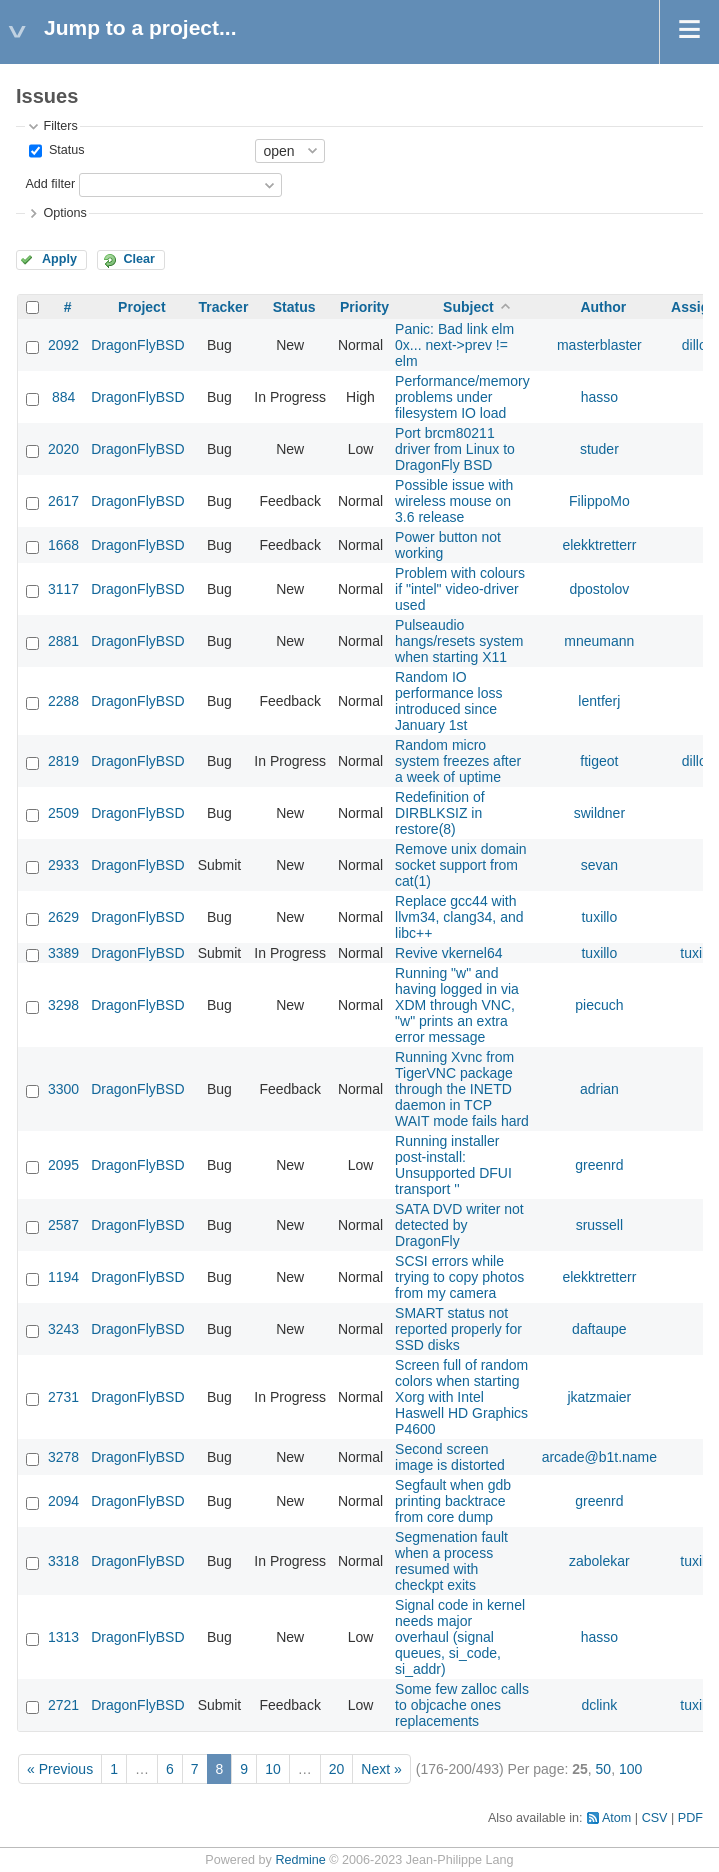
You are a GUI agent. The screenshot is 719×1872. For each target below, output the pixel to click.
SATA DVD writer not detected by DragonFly (459, 1225)
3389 (63, 953)
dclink (599, 1705)
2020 (63, 449)
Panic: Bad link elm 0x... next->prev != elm (454, 345)
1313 (63, 1637)
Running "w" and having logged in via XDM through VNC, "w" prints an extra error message (457, 1005)
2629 (63, 917)
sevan (599, 865)
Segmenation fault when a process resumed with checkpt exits (451, 1561)
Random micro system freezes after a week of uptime (458, 761)
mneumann (599, 641)
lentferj (599, 701)
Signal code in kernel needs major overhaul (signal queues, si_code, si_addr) (460, 1637)
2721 (63, 1705)
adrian (599, 1089)
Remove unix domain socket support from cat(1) (461, 865)
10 (273, 1769)
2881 (63, 641)
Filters (60, 126)
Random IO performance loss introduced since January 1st (448, 701)
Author (603, 307)
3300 (63, 1089)
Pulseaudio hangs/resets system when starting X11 (459, 641)
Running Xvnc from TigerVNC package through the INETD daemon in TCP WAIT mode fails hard (462, 1089)
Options (64, 213)
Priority (364, 307)
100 (630, 1769)
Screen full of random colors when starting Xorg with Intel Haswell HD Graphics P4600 (461, 1397)
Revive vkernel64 (448, 953)
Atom (616, 1818)
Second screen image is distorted (450, 1457)
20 (337, 1769)
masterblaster (599, 345)
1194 (63, 1277)
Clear (139, 259)
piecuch (599, 1005)
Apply (59, 259)
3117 (63, 589)
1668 (63, 545)
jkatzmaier (599, 1397)
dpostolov (599, 589)
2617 (63, 501)
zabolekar (599, 1561)
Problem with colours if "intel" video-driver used (460, 589)
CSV (655, 1818)
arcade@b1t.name (599, 1457)
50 (604, 1769)
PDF (690, 1818)
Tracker (224, 307)
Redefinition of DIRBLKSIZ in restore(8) (440, 813)
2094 (63, 1501)
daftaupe (599, 1329)
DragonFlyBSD (137, 345)
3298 (63, 1005)
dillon (698, 345)
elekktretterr (599, 545)
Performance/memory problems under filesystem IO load (462, 397)
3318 (63, 1561)
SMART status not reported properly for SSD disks (458, 1329)
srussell (599, 1225)
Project (141, 307)
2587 (63, 1225)
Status (64, 150)
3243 (63, 1329)
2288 (63, 701)
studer (599, 449)
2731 (63, 1397)
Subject (468, 307)
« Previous (60, 1769)
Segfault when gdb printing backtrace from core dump (453, 1501)
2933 (63, 865)
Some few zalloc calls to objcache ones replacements (462, 1705)
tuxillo (599, 917)
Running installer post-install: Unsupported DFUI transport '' (453, 1165)
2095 (63, 1165)
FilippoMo (599, 501)
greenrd (599, 1165)
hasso (599, 397)
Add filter (50, 184)
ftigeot (599, 761)
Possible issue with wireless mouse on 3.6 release (454, 501)
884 (63, 397)
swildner (599, 813)
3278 (63, 1457)
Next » (381, 1769)
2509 (63, 813)
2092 (63, 345)
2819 (63, 761)
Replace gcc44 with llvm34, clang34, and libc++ (459, 917)
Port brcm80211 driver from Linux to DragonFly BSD (455, 449)
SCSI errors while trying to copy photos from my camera (459, 1277)
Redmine (300, 1860)
